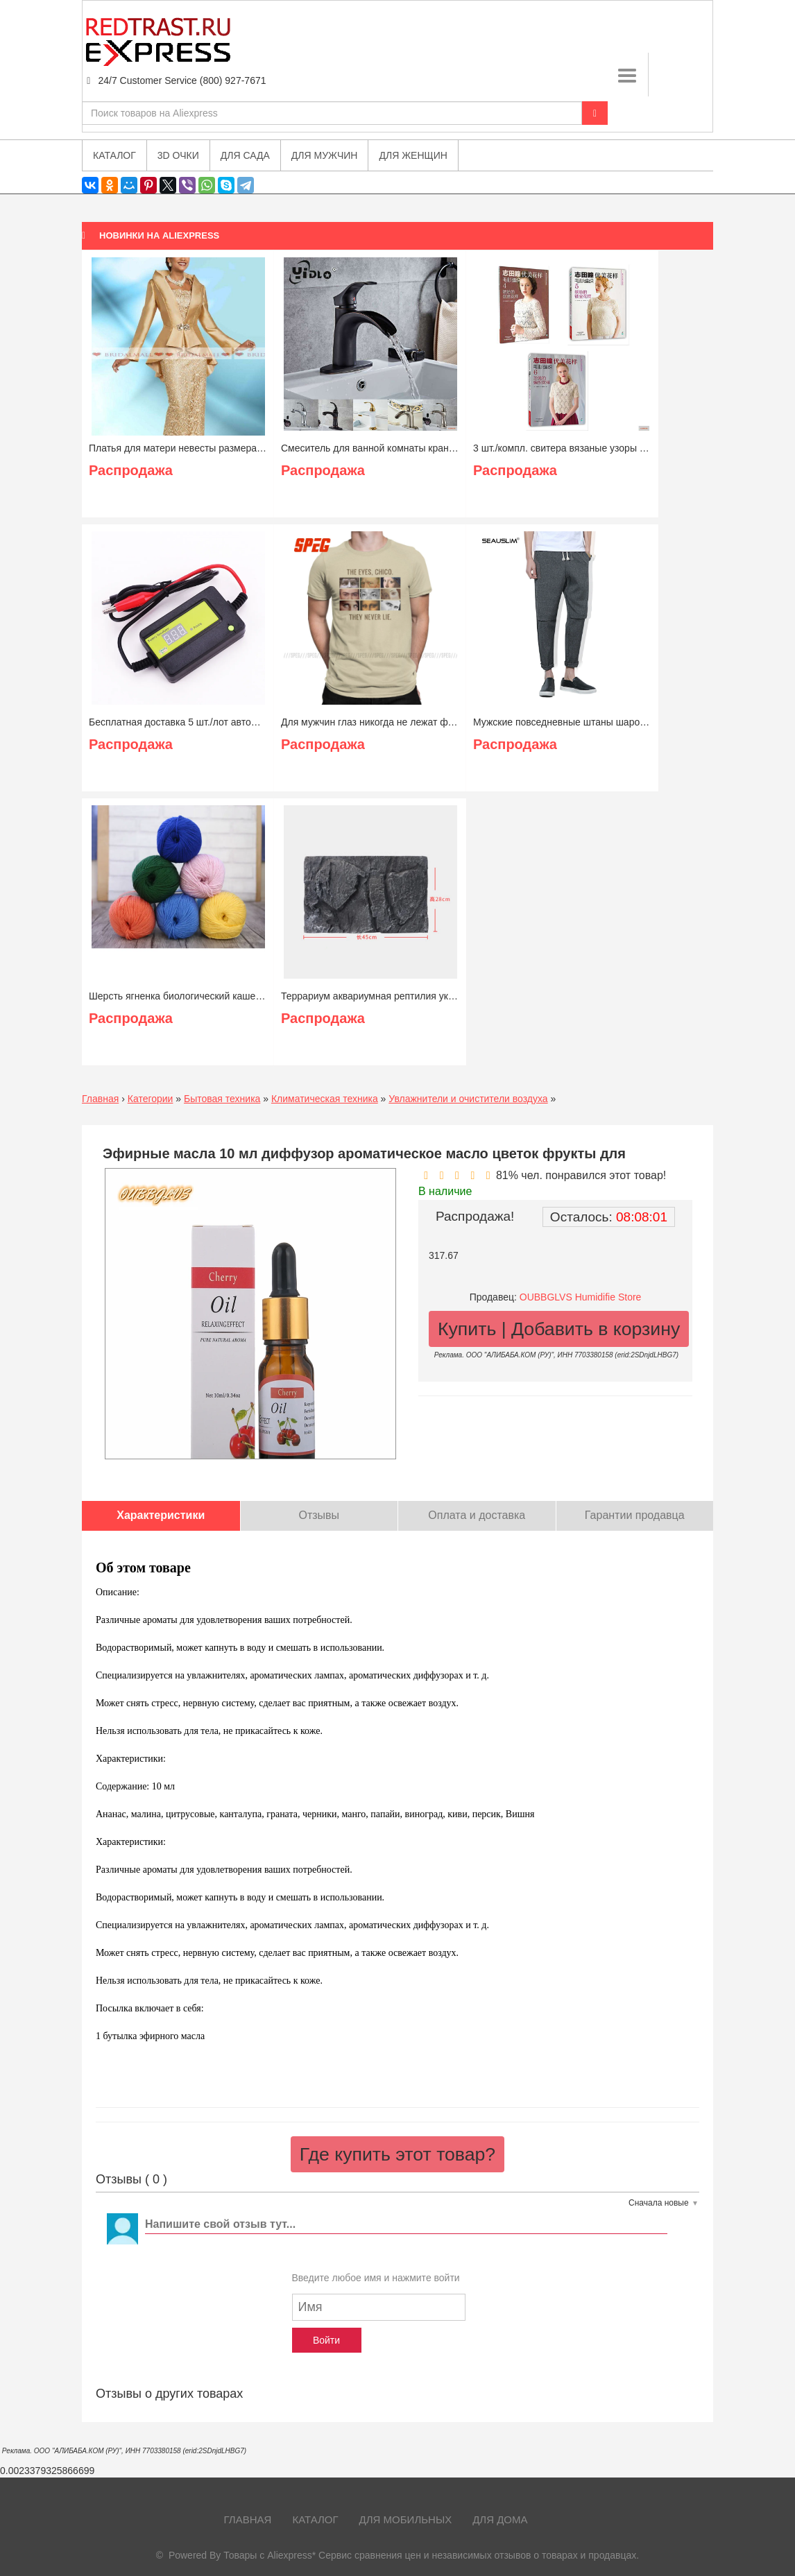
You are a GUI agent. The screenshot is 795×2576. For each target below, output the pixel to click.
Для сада (245, 155)
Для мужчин (324, 155)
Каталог (315, 2519)
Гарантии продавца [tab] (635, 1515)
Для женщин (413, 155)
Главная (100, 1098)
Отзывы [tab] (318, 1515)
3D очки (178, 155)
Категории (150, 1098)
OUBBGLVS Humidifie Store (581, 1297)
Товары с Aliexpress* (269, 2555)
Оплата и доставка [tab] (476, 1515)
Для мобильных (405, 2519)
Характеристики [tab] (161, 1515)
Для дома (499, 2519)
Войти (326, 2340)
